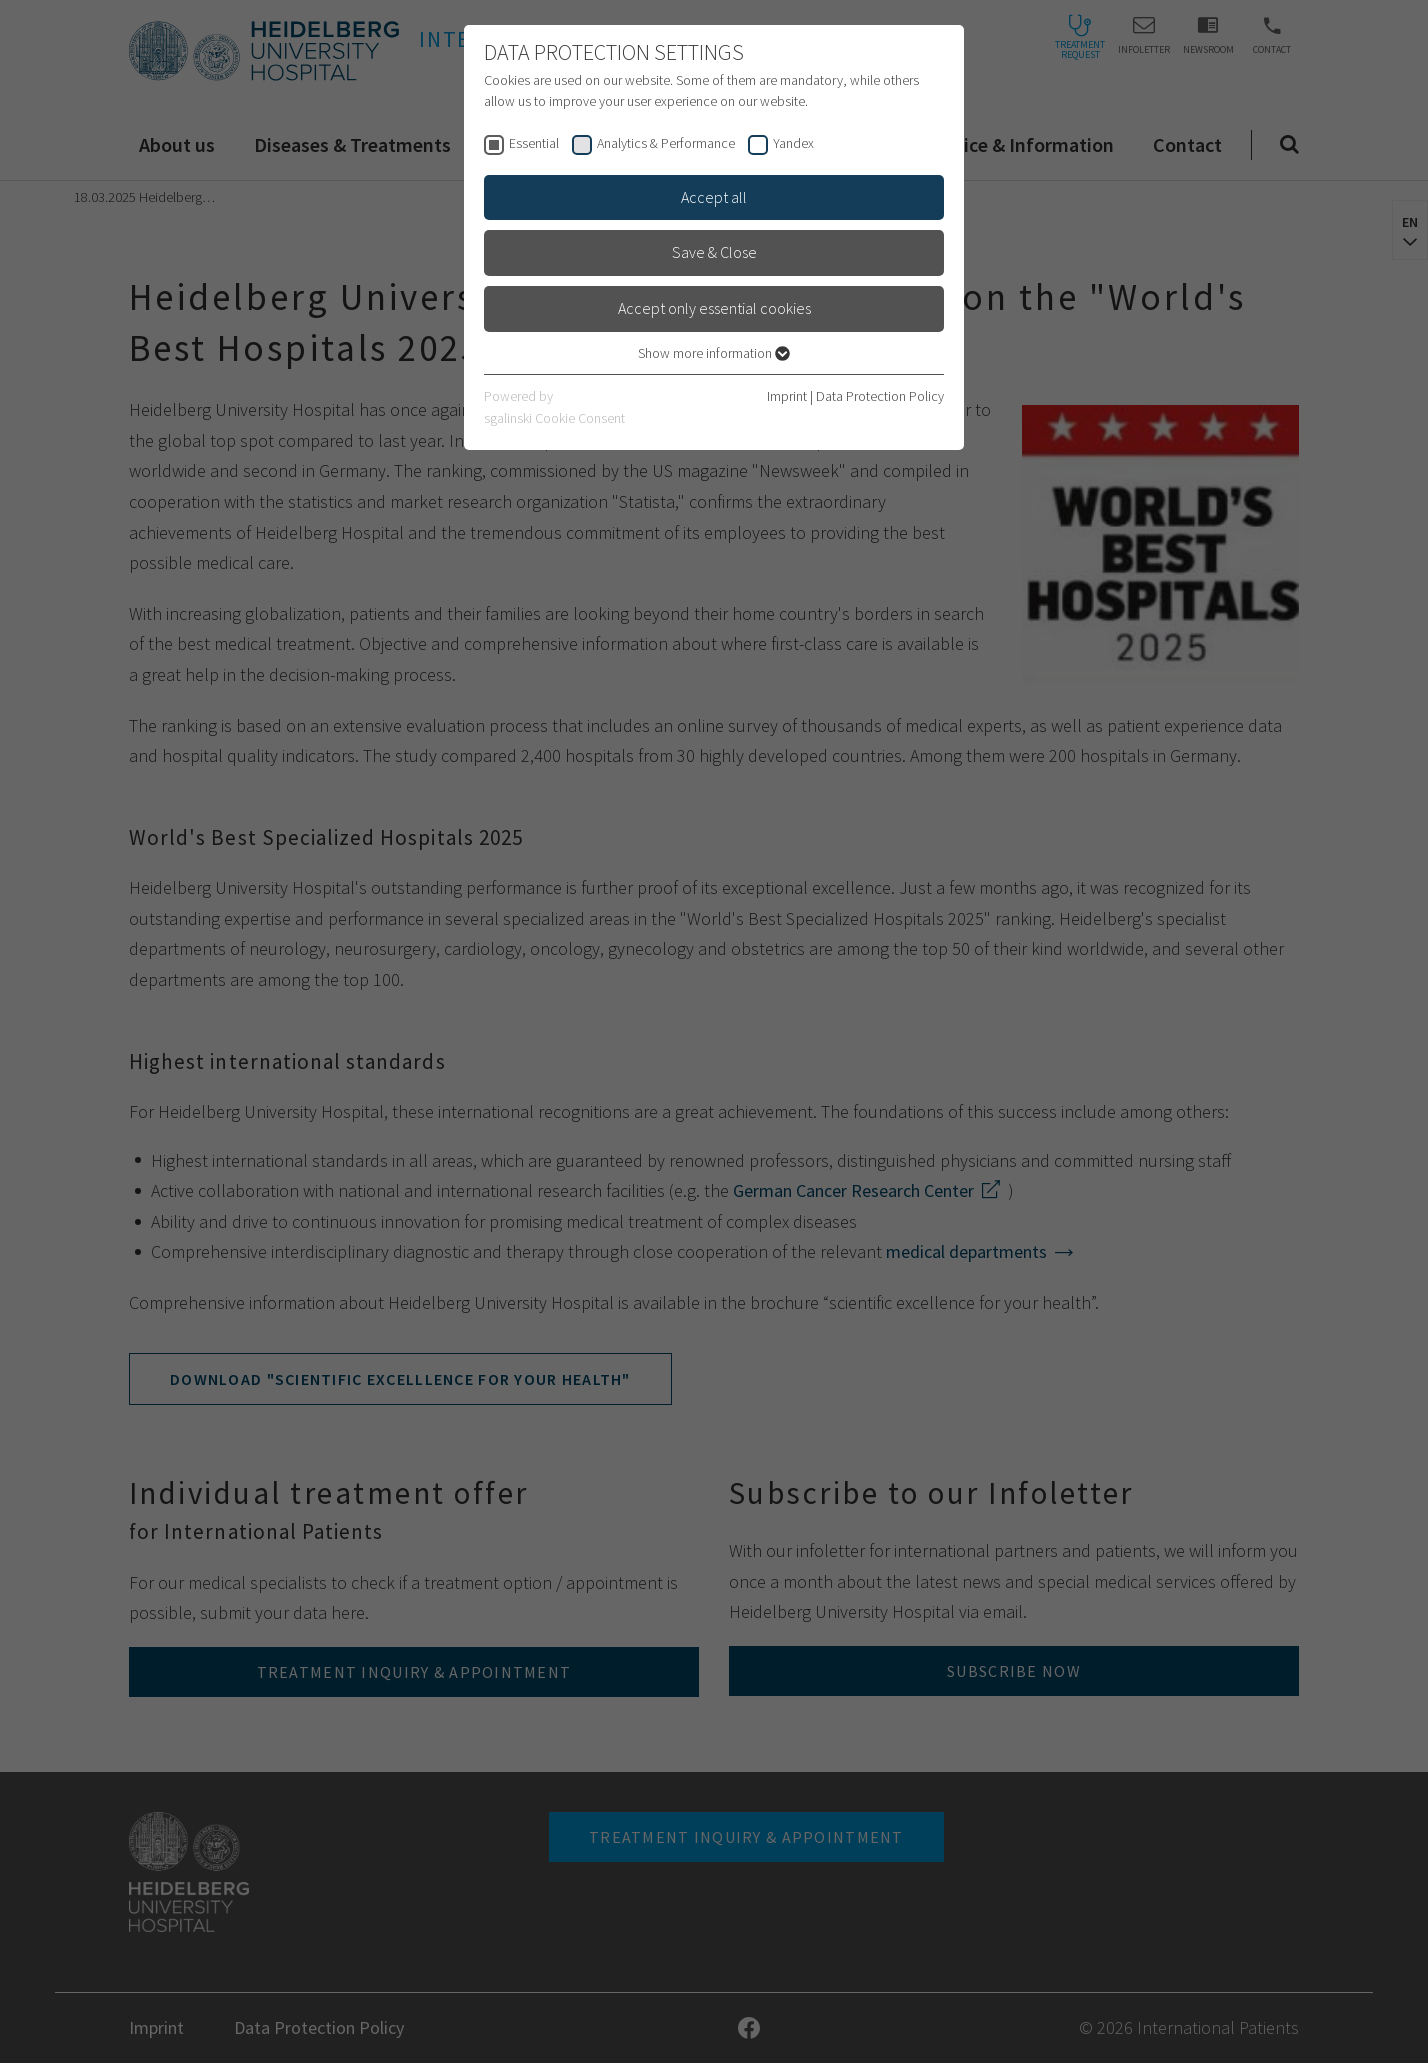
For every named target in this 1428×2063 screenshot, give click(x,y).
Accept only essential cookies (714, 308)
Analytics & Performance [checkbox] (666, 143)
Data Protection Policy (880, 396)
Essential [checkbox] (534, 143)
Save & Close (714, 252)
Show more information (714, 353)
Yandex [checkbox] (793, 143)
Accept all (714, 197)
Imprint (787, 396)
